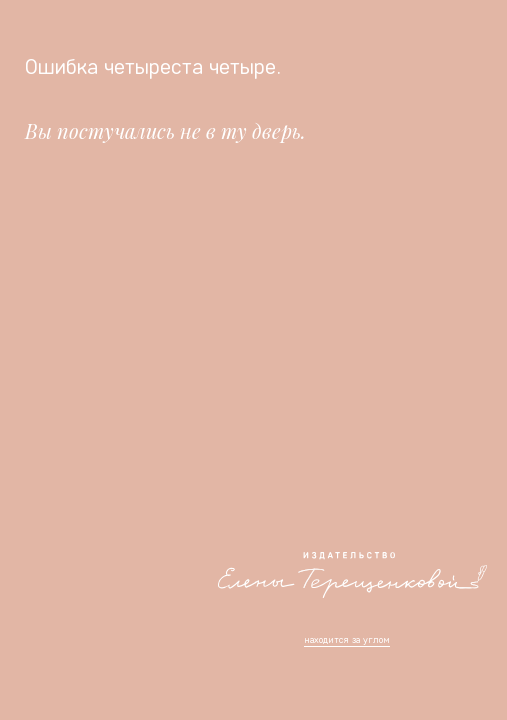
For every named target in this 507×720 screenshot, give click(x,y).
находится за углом (347, 639)
